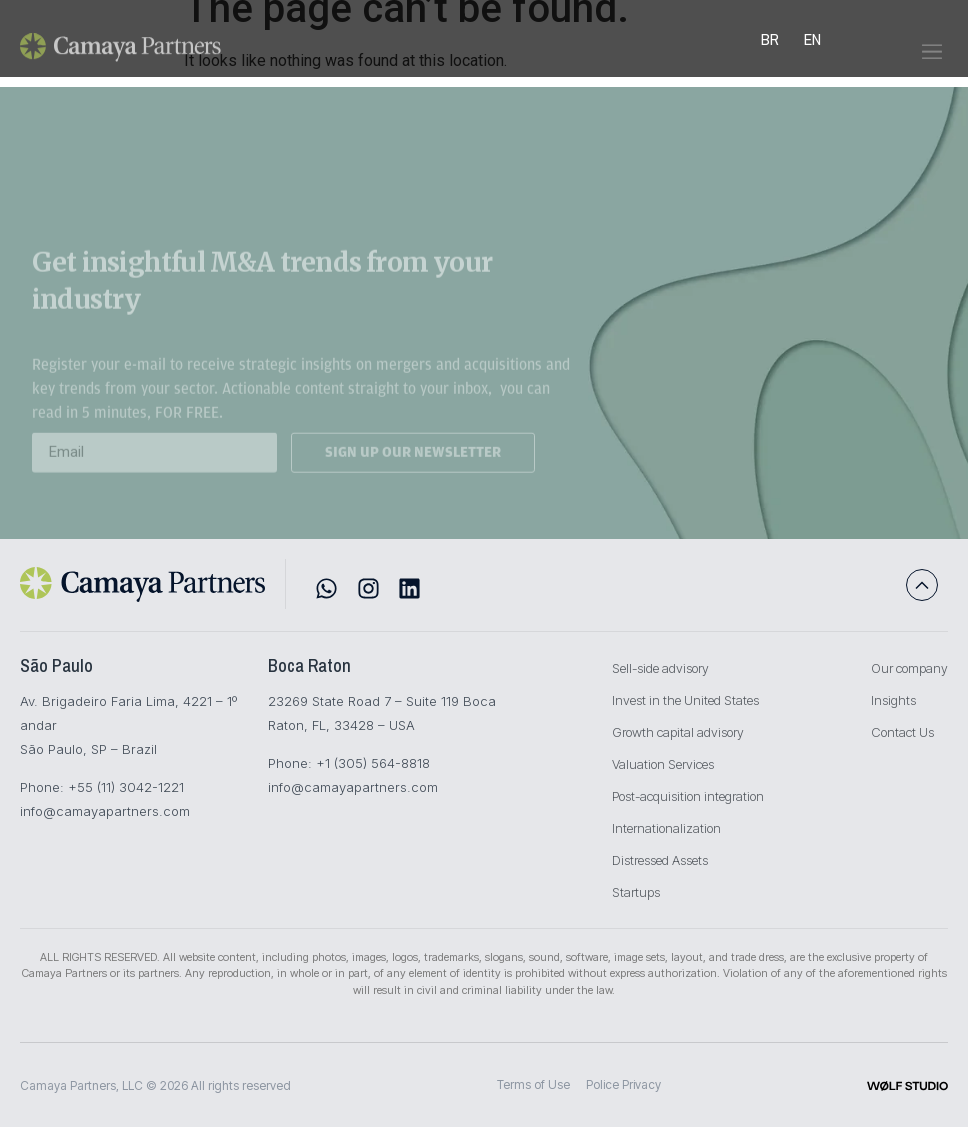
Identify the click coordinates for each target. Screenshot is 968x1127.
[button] (931, 65)
